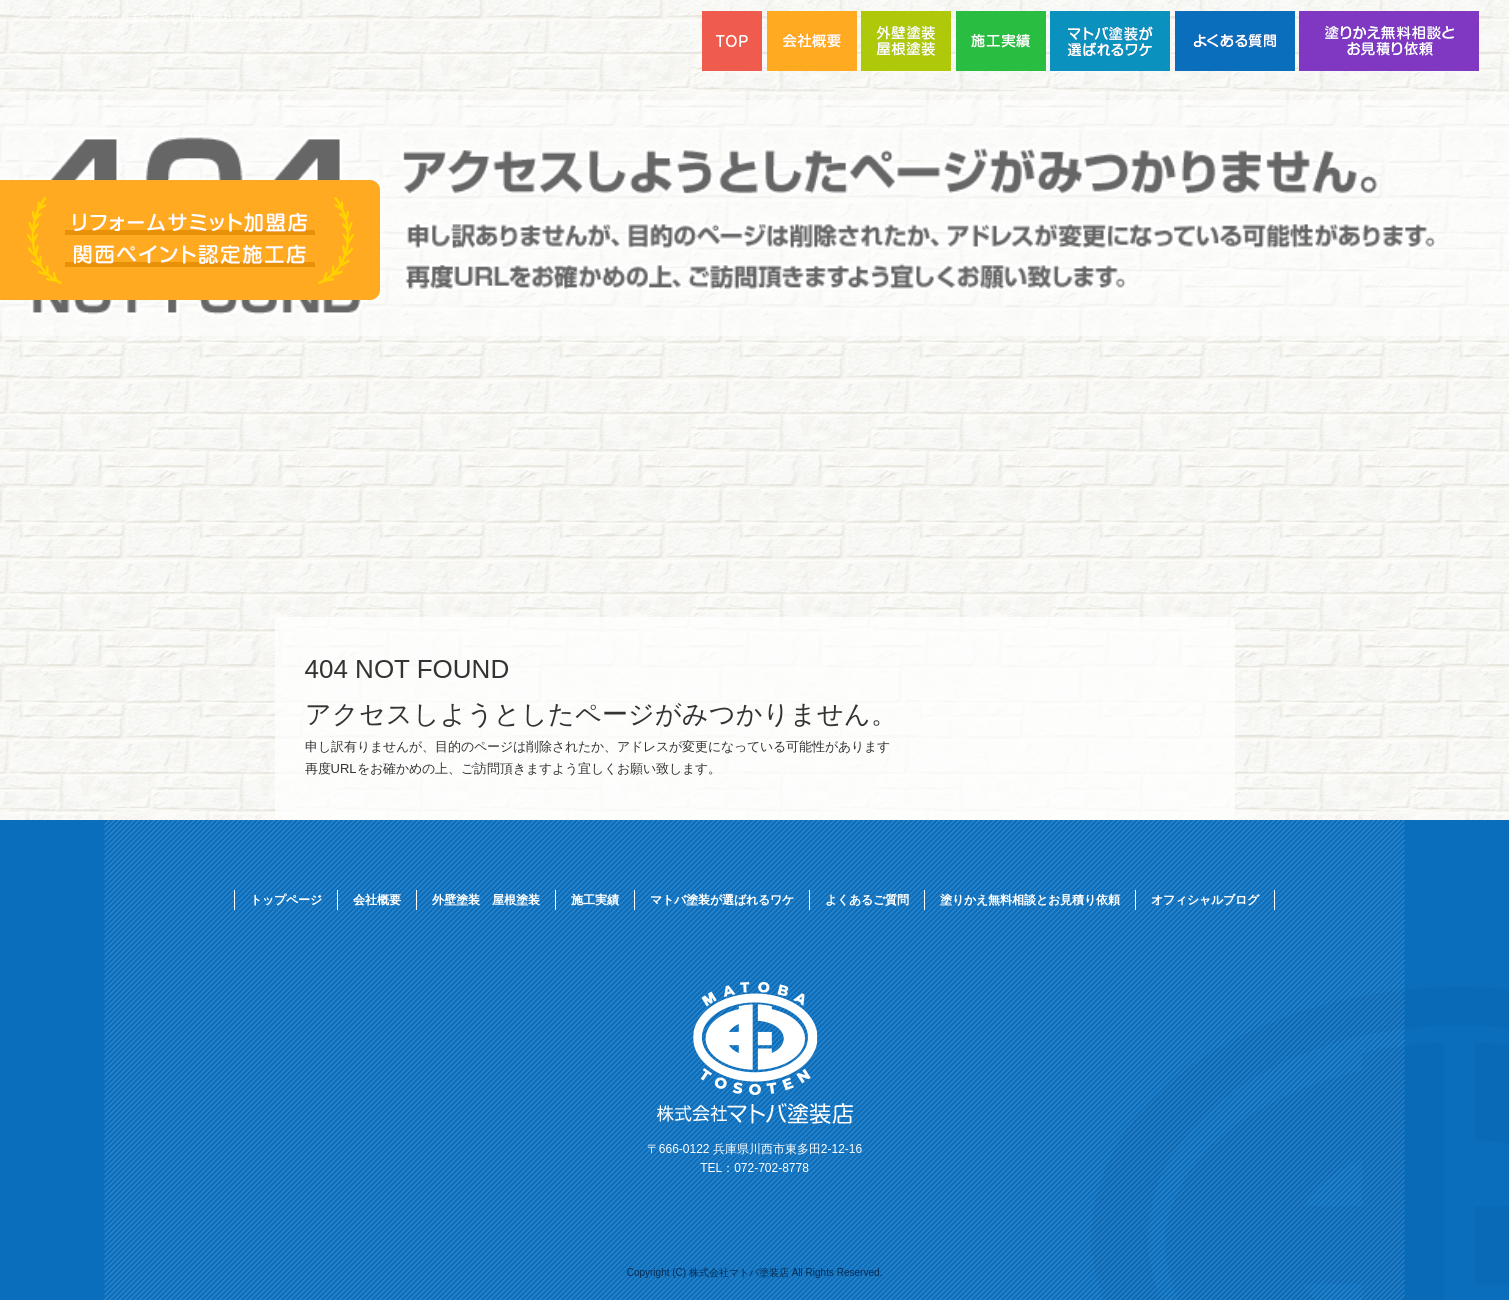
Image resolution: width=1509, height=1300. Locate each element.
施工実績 (1003, 41)
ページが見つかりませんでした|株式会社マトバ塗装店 (171, 17)
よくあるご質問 (1237, 41)
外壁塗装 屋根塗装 (908, 41)
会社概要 (377, 900)
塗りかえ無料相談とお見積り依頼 (1389, 41)
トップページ (286, 900)
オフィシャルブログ (1205, 900)
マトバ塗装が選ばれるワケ (1112, 41)
